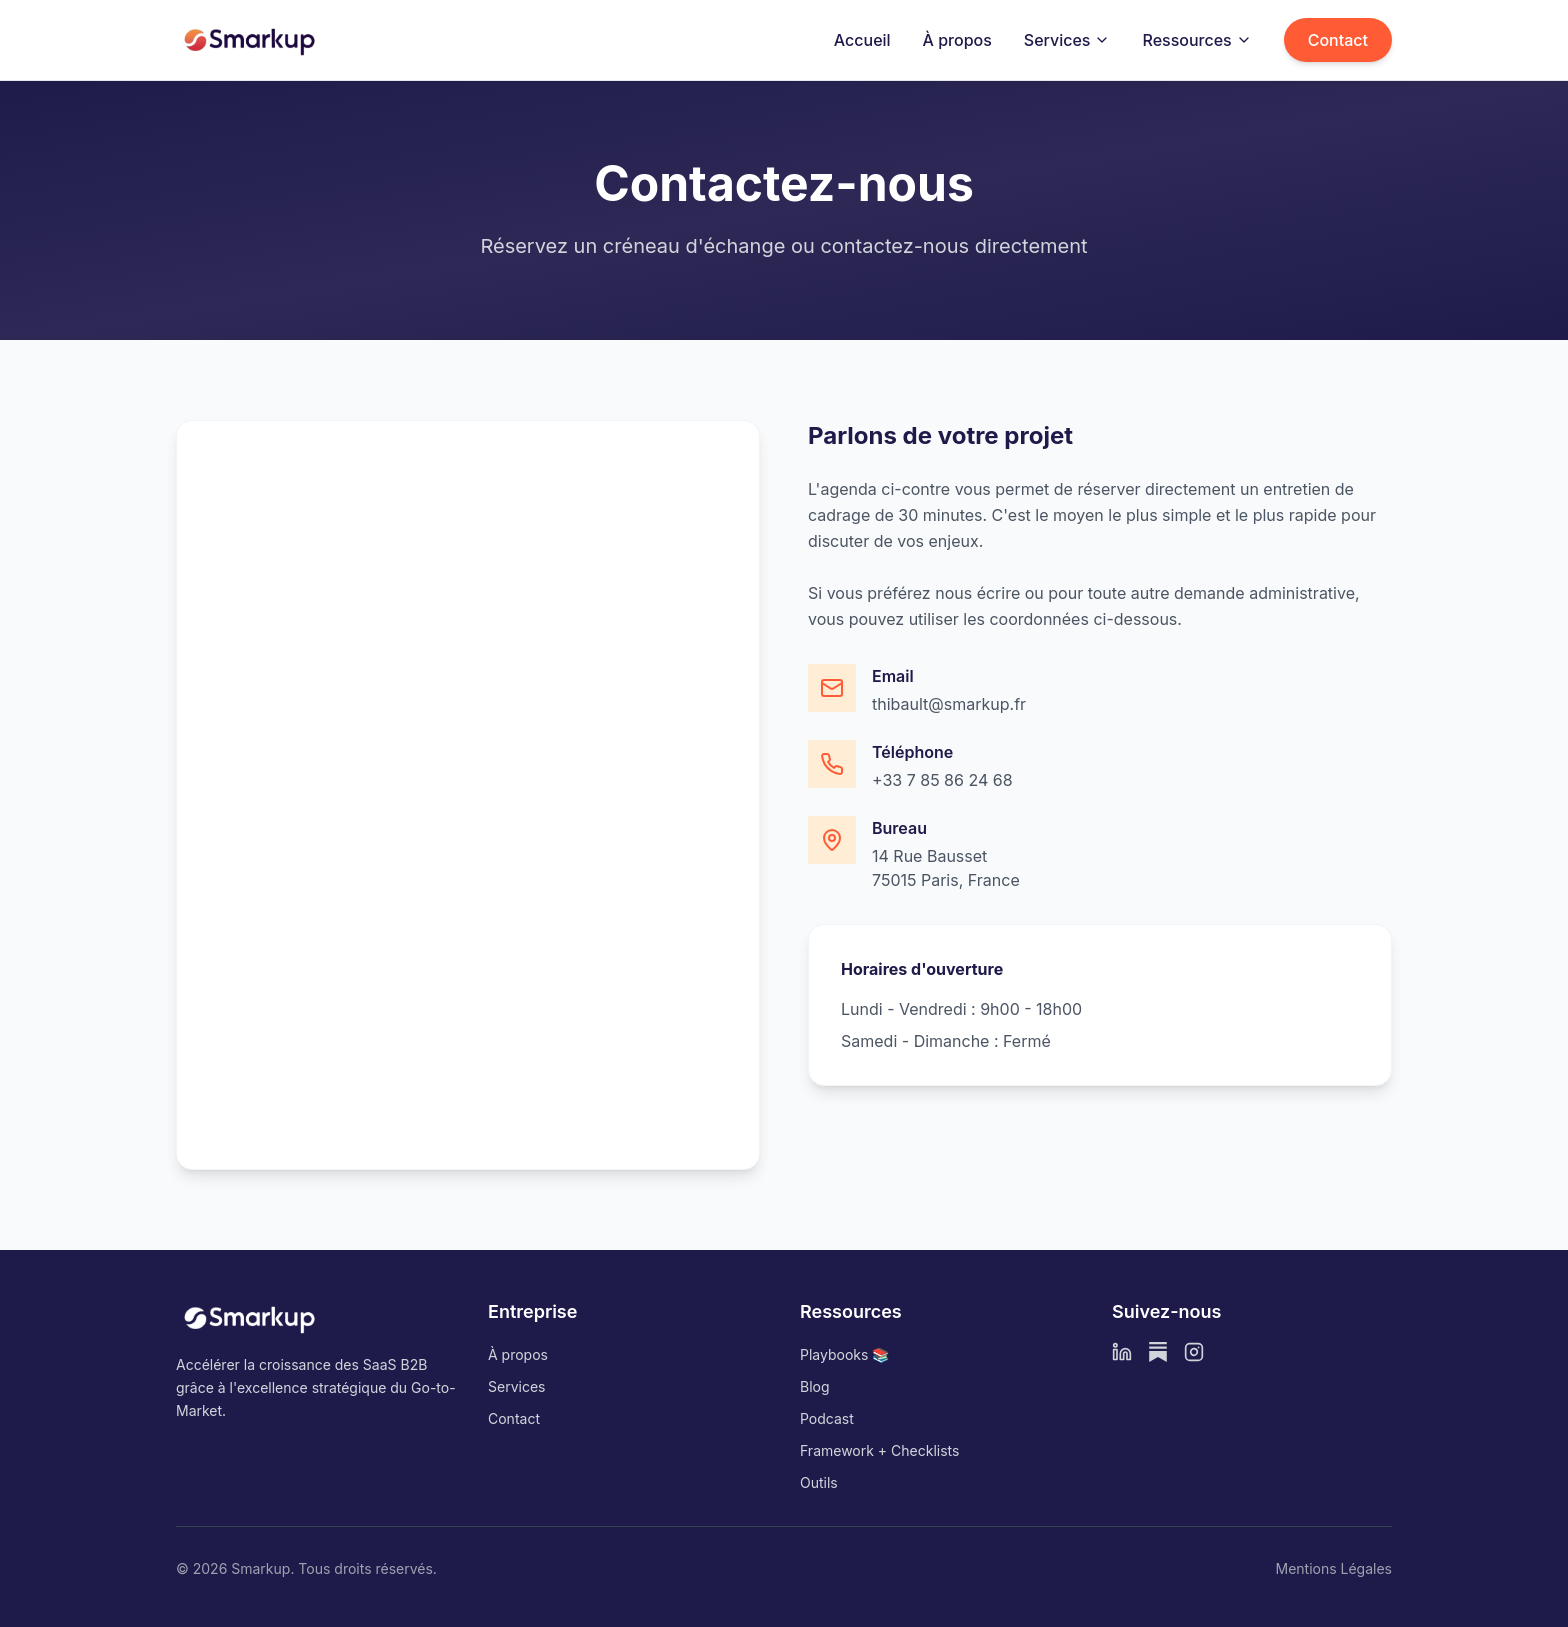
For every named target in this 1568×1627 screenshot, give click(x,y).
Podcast (827, 1418)
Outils (819, 1482)
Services (1067, 40)
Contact (1338, 40)
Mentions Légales (1333, 1568)
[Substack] (1158, 1352)
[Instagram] (1194, 1352)
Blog (815, 1386)
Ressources (1196, 40)
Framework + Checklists (879, 1450)
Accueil (862, 40)
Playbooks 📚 (844, 1354)
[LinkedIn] (1122, 1352)
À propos (957, 40)
